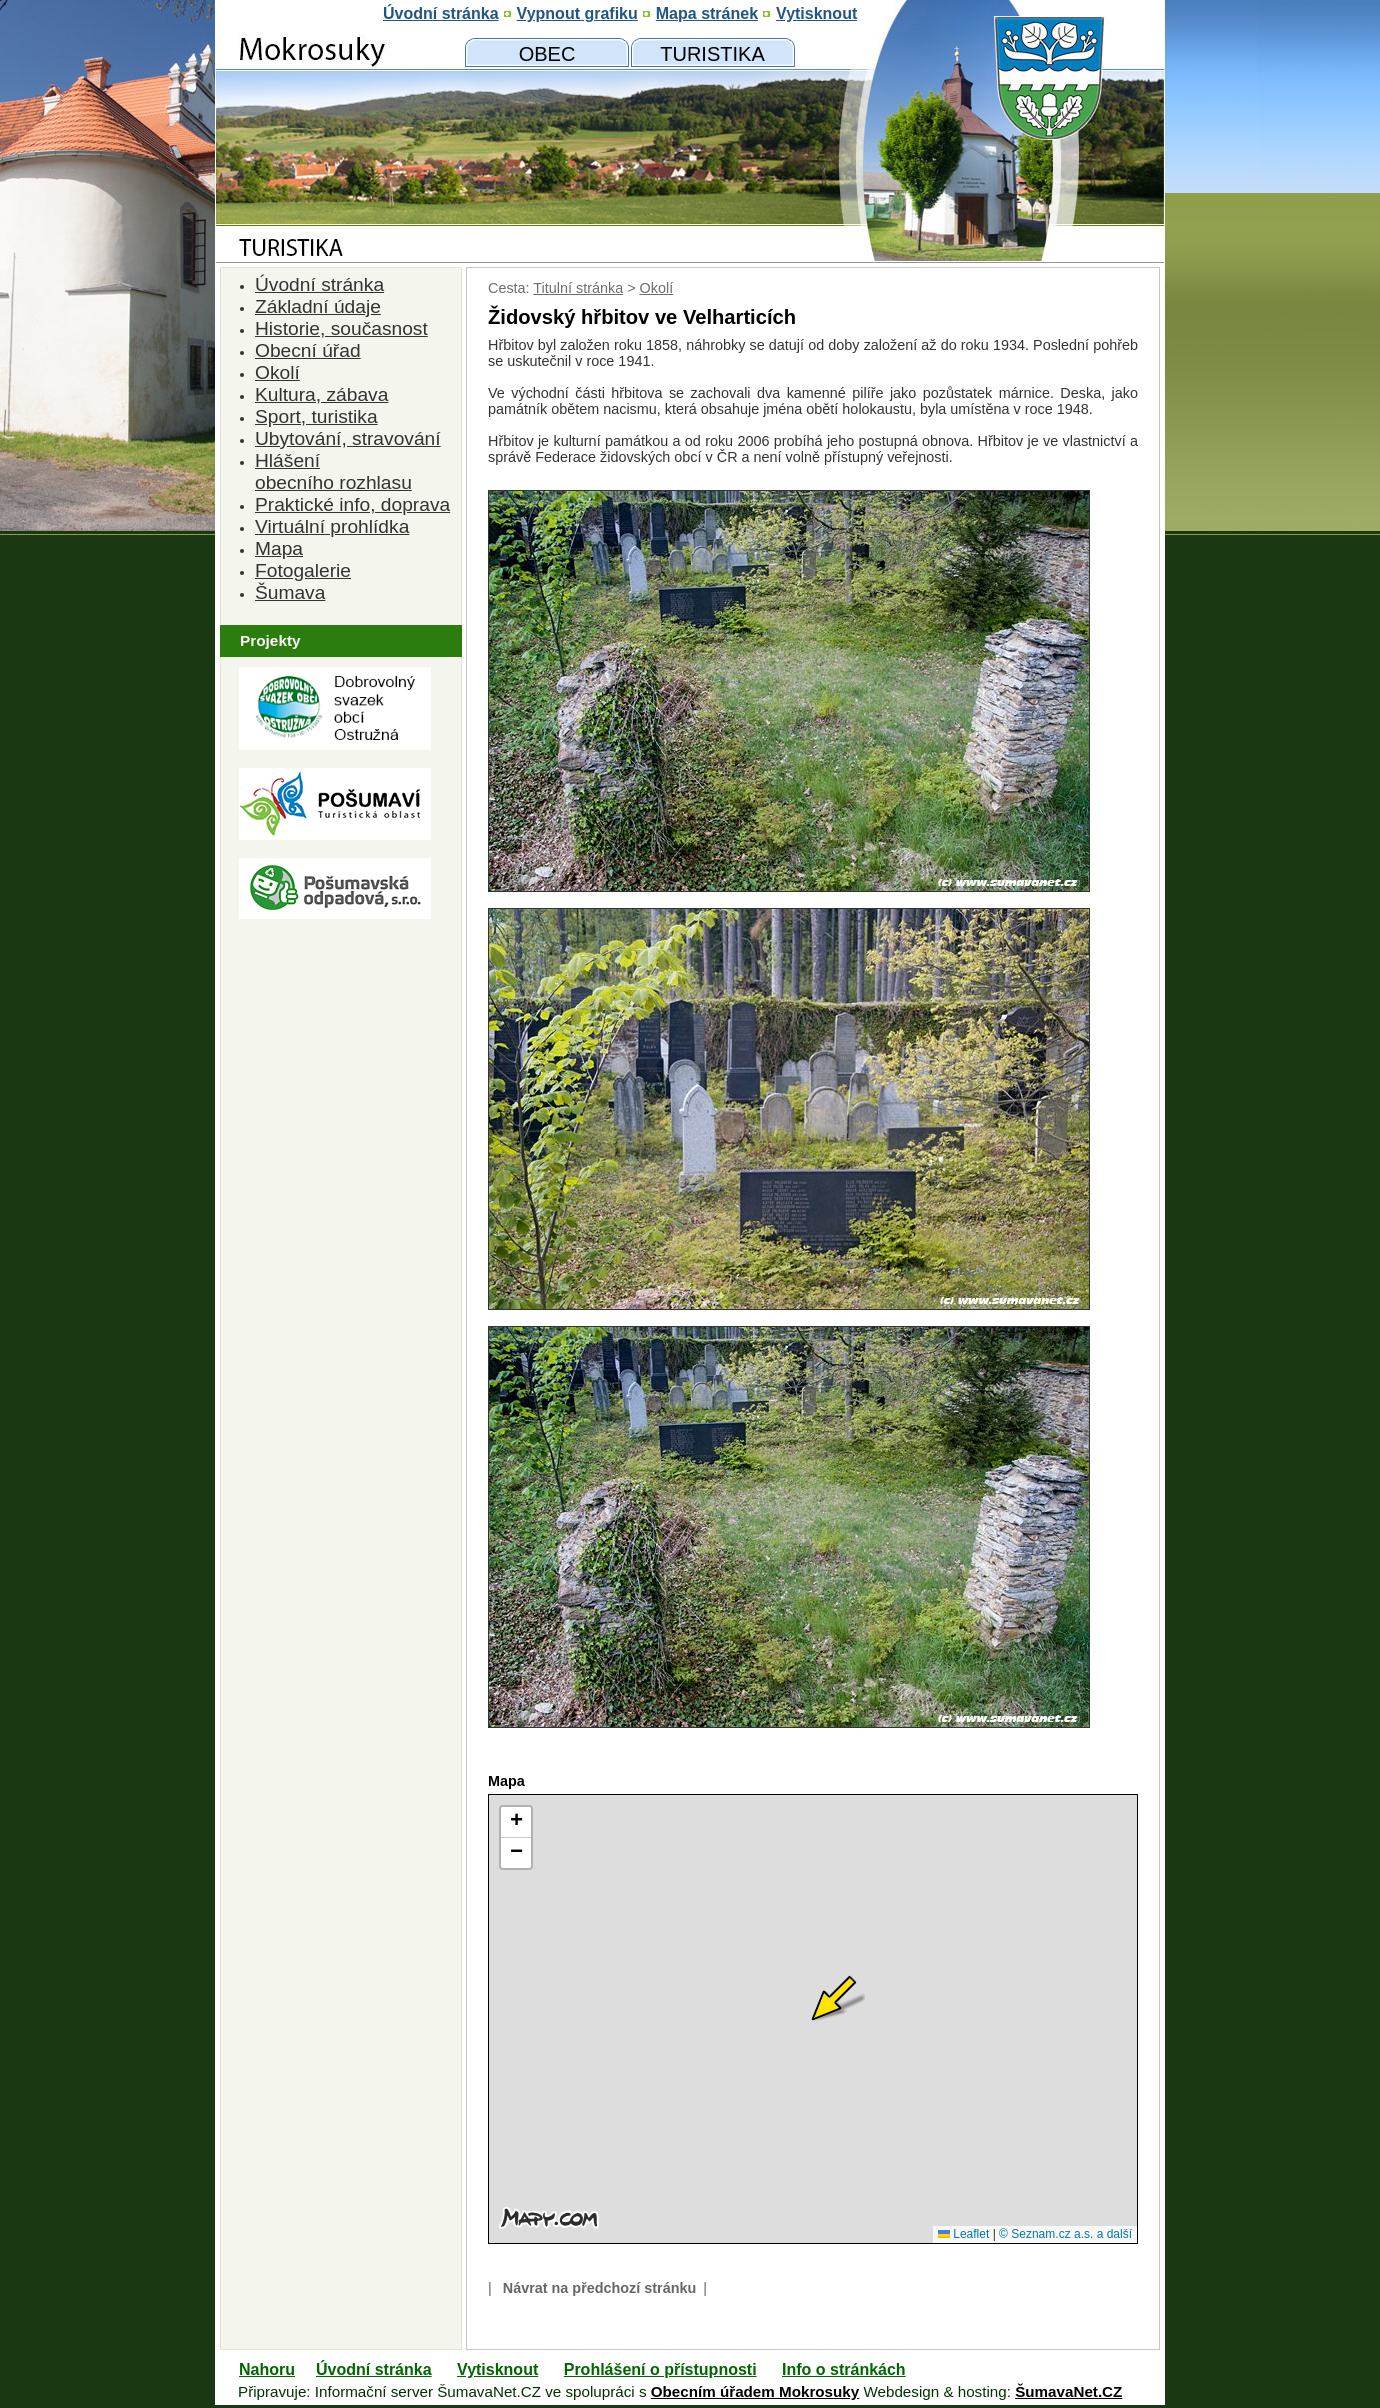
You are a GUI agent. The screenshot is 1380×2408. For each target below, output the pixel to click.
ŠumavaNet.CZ (1068, 2391)
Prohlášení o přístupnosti (660, 2369)
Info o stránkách (844, 2369)
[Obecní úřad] (547, 53)
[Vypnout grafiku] (577, 14)
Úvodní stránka (374, 2369)
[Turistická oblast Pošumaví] (335, 834)
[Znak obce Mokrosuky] (335, 194)
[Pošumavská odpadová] (335, 913)
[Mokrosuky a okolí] (712, 53)
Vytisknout (497, 2369)
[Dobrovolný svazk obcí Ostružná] (335, 744)
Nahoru (267, 2369)
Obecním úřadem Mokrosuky (755, 2391)
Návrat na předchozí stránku (600, 2288)
